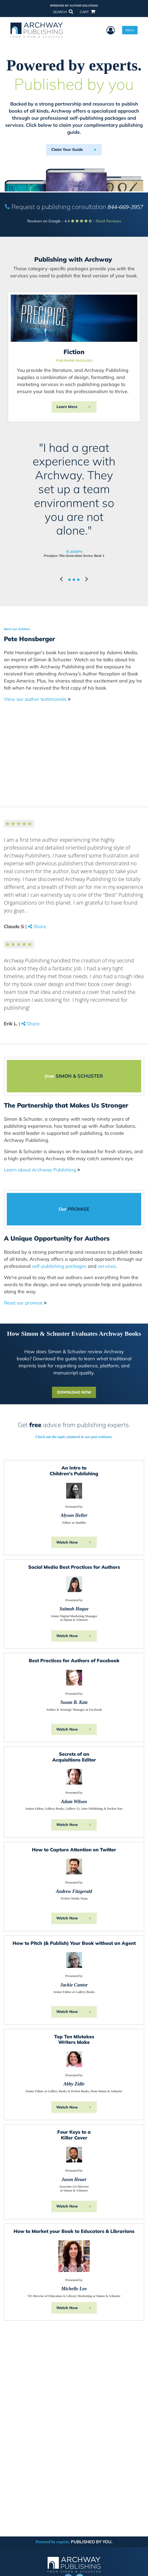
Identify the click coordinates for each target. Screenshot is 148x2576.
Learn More (66, 406)
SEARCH (63, 11)
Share (39, 926)
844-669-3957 (125, 206)
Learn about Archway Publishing (42, 1170)
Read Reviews (108, 221)
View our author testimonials (37, 699)
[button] (62, 578)
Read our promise (25, 1303)
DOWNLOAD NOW (74, 1392)
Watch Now (67, 1542)
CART (87, 11)
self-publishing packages (59, 1266)
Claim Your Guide (67, 149)
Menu (130, 30)
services (107, 1266)
